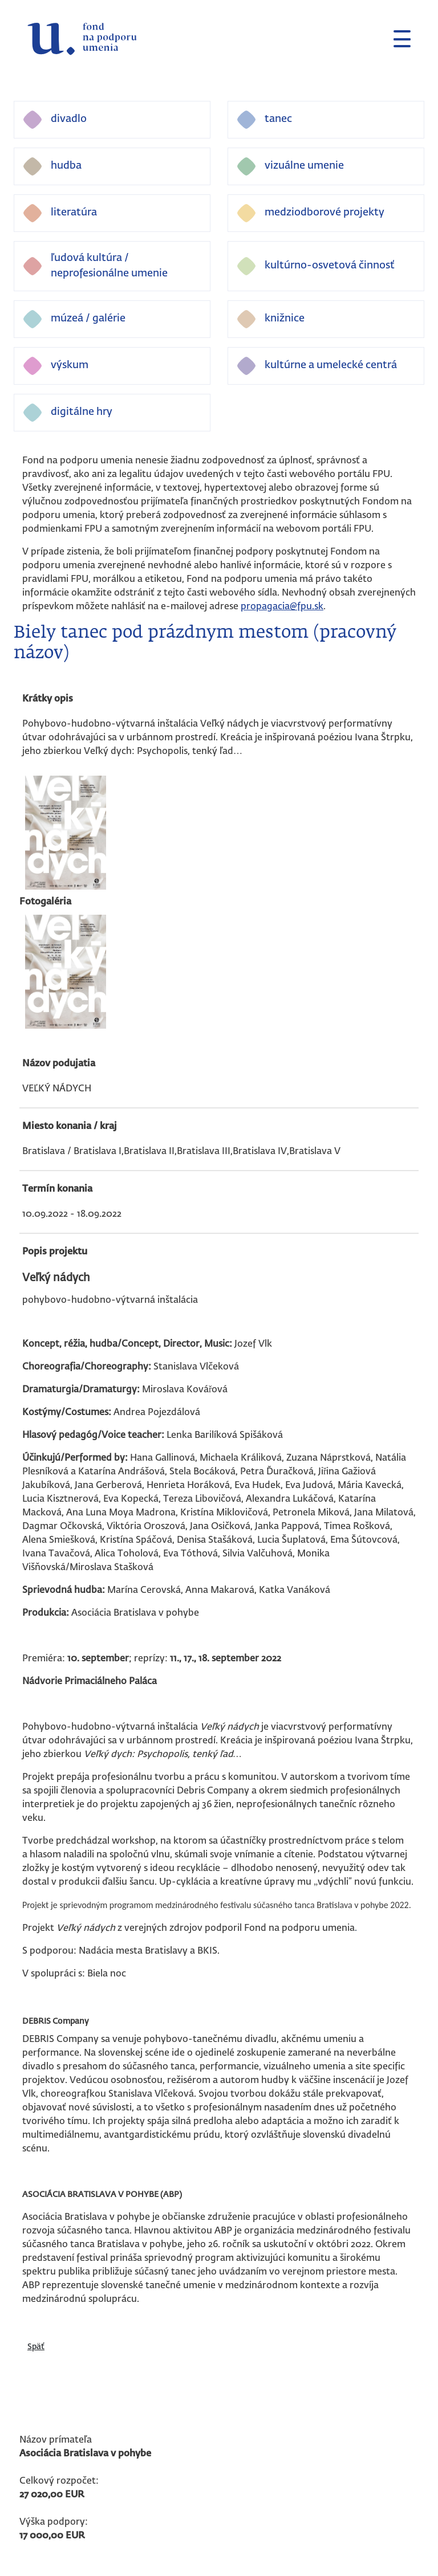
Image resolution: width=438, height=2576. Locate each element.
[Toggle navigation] (397, 38)
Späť (35, 2347)
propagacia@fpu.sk (282, 607)
